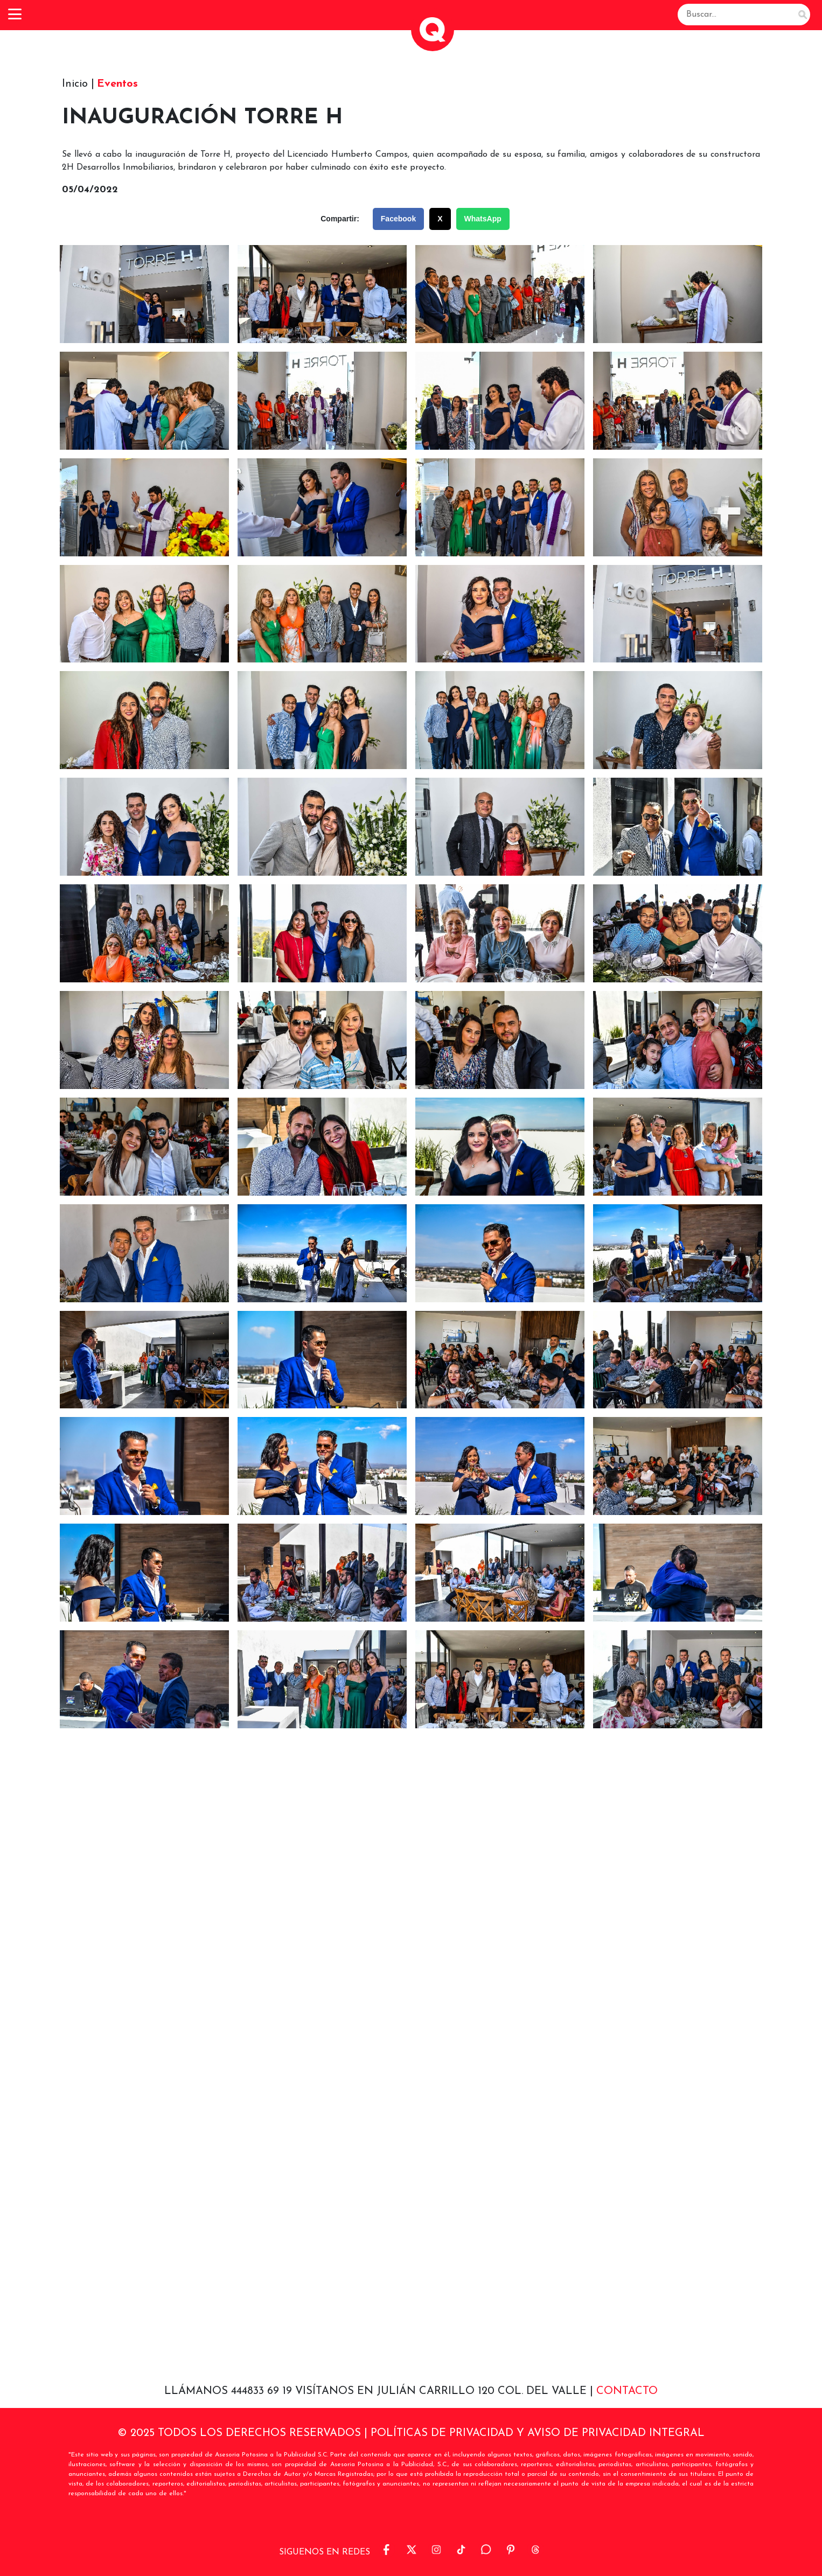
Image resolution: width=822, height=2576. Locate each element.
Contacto (627, 2391)
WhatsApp (482, 218)
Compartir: (340, 218)
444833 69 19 (263, 2391)
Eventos (117, 84)
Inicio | (78, 84)
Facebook (398, 218)
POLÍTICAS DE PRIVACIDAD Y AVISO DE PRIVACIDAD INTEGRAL (538, 2433)
